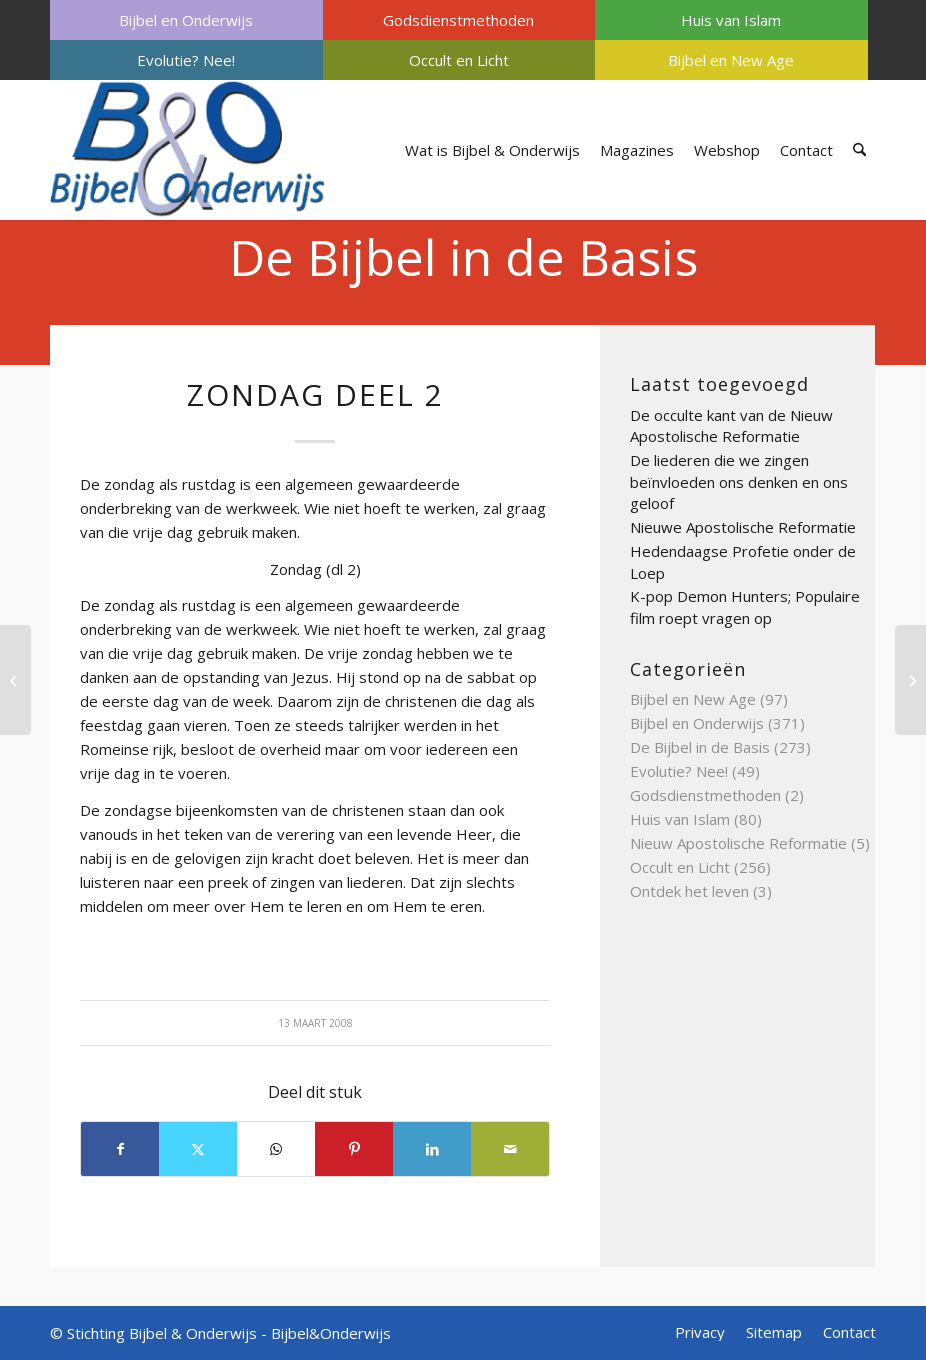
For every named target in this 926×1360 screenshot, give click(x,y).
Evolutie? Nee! (186, 60)
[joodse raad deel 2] (910, 680)
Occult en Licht (459, 60)
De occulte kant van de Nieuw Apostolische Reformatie (731, 426)
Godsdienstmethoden (458, 20)
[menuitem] (186, 20)
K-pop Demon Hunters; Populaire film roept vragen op (745, 607)
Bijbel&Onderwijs (331, 1333)
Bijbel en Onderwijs (186, 20)
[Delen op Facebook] (120, 1149)
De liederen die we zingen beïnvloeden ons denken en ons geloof (739, 481)
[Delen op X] (198, 1149)
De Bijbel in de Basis (463, 257)
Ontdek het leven (689, 891)
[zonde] (15, 680)
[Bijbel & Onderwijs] (187, 150)
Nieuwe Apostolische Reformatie (743, 527)
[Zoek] (859, 150)
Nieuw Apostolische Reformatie (738, 843)
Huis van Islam (731, 20)
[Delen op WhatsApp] (276, 1149)
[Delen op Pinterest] (354, 1149)
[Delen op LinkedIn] (432, 1149)
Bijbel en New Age (731, 60)
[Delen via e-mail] (510, 1149)
